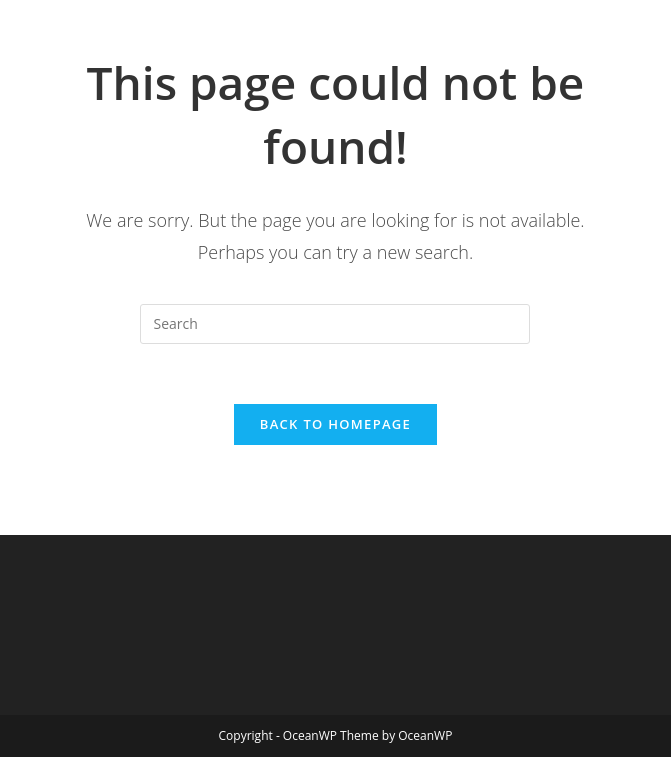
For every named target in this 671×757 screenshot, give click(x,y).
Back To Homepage (335, 424)
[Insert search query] (335, 324)
